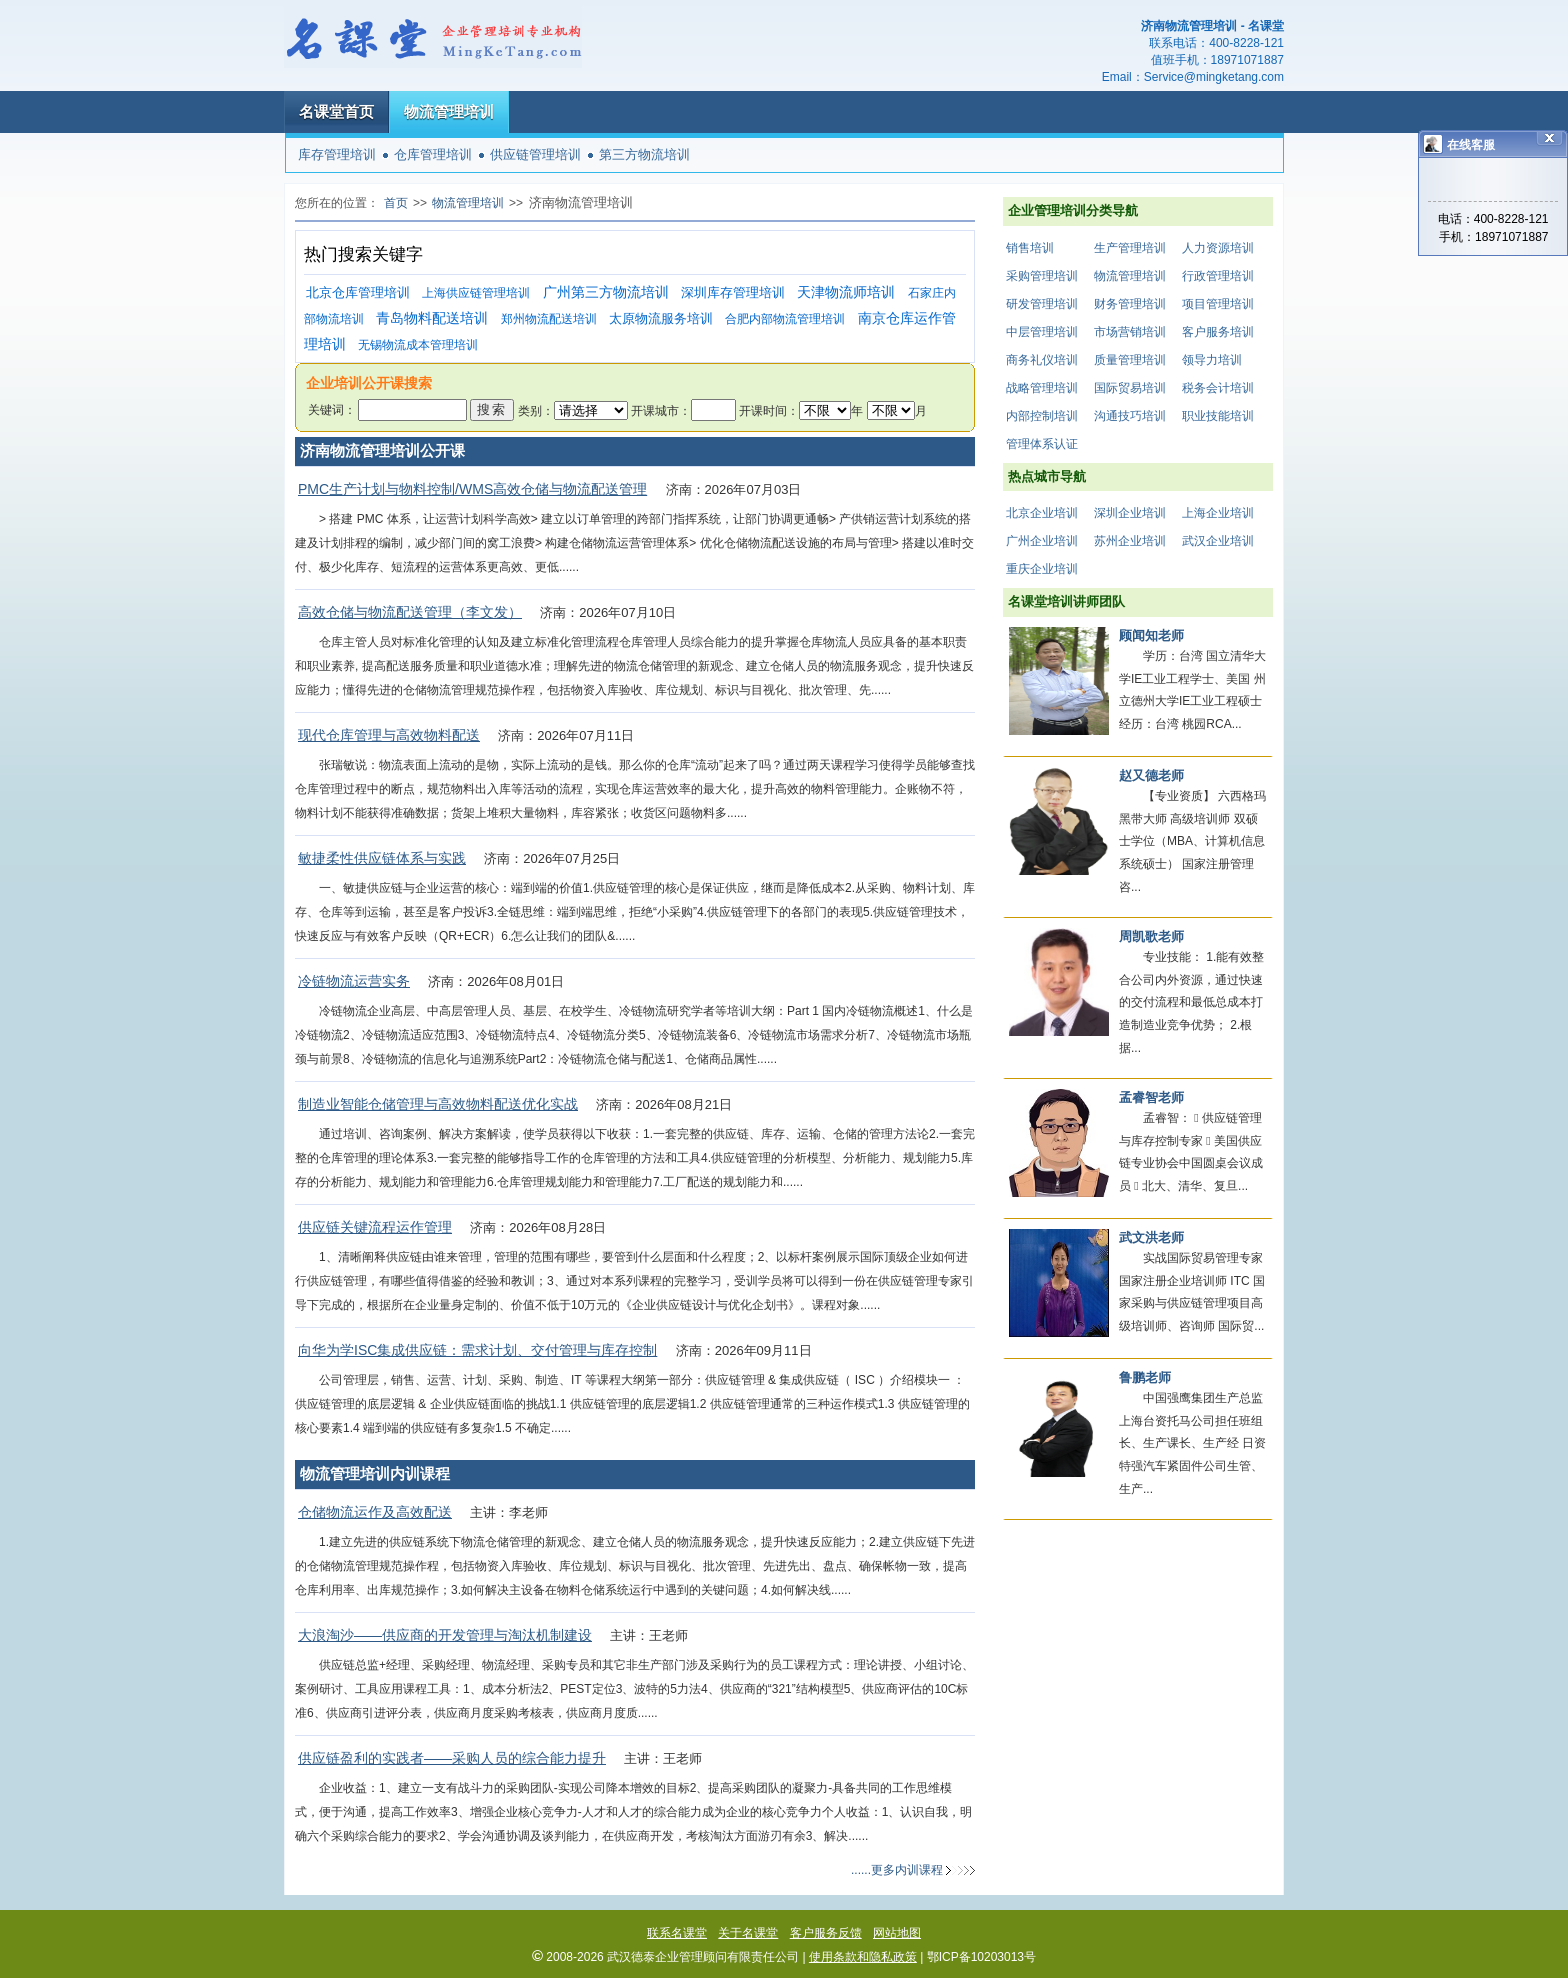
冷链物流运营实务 (354, 981)
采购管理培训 (1042, 276)
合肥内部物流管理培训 (785, 319)
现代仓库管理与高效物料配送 (389, 735)
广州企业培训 (1042, 541)
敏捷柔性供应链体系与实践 (382, 858)
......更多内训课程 (897, 1870)
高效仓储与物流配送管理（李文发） (410, 612)
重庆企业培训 (1042, 569)
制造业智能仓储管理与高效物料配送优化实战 (438, 1104)
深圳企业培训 (1130, 513)
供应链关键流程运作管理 (375, 1227)
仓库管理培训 (433, 154)
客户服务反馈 (826, 1933)
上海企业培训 (1218, 513)
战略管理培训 (1042, 388)
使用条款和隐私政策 (863, 1957)
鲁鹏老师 (1145, 1377)
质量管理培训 (1130, 360)
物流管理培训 (449, 111)
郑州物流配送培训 (549, 319)
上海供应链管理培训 (476, 293)
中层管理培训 (1042, 332)
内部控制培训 (1042, 416)
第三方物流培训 (644, 154)
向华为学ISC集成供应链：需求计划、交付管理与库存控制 (477, 1350)
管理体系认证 (1042, 444)
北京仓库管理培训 (358, 292)
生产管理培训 (1130, 248)
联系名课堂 (677, 1933)
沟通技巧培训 (1130, 416)
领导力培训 (1212, 360)
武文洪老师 (1151, 1237)
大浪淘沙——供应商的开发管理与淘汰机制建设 (445, 1635)
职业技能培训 (1218, 416)
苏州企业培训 (1130, 541)
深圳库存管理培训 (733, 292)
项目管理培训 (1218, 304)
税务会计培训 (1218, 388)
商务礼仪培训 (1042, 360)
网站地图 (897, 1933)
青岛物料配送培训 (432, 318)
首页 (396, 203)
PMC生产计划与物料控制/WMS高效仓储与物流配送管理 (472, 489)
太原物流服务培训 (661, 318)
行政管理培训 (1218, 276)
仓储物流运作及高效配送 (375, 1512)
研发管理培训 (1042, 304)
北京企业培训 (1042, 513)
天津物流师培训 (846, 292)
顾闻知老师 (1151, 635)
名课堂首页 (336, 111)
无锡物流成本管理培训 (418, 345)
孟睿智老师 (1151, 1097)
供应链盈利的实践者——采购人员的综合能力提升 (452, 1758)
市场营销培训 (1130, 332)
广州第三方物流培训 (606, 292)
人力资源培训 (1218, 248)
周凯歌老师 (1151, 936)
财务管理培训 (1130, 304)
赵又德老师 (1151, 775)
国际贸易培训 (1130, 388)
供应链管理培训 (535, 154)
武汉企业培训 (1218, 541)
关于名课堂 (748, 1933)
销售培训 (1030, 248)
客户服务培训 (1218, 332)
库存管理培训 (337, 154)
